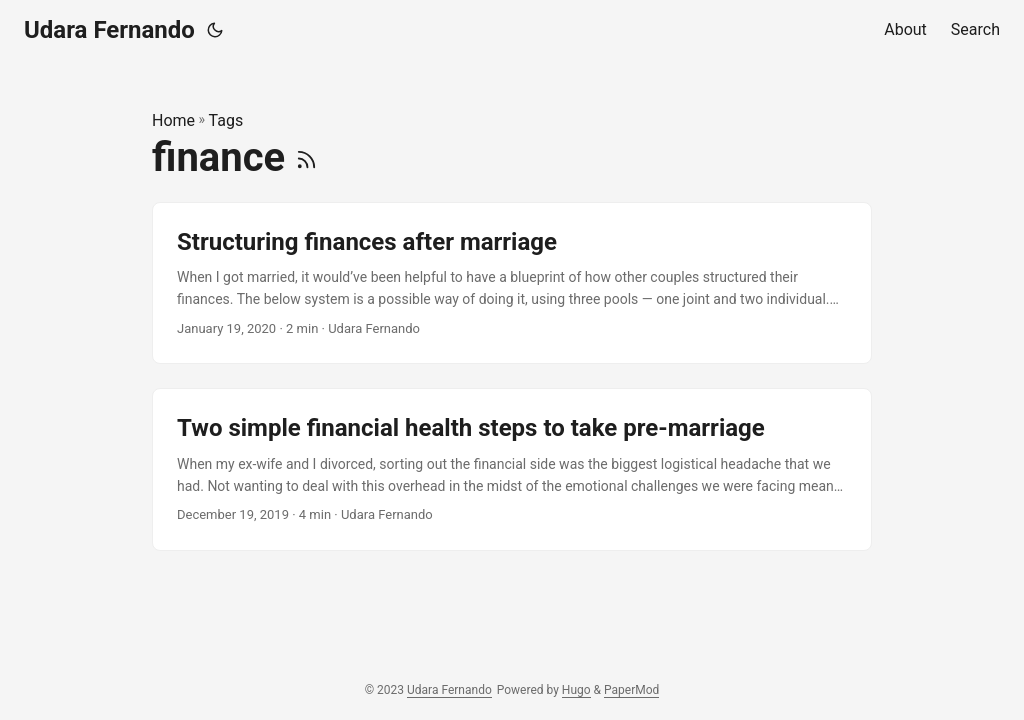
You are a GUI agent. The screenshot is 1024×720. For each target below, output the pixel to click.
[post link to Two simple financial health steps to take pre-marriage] (512, 469)
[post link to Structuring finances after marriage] (512, 283)
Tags (226, 120)
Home (173, 120)
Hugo (576, 690)
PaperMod (631, 690)
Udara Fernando (109, 30)
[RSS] (306, 157)
